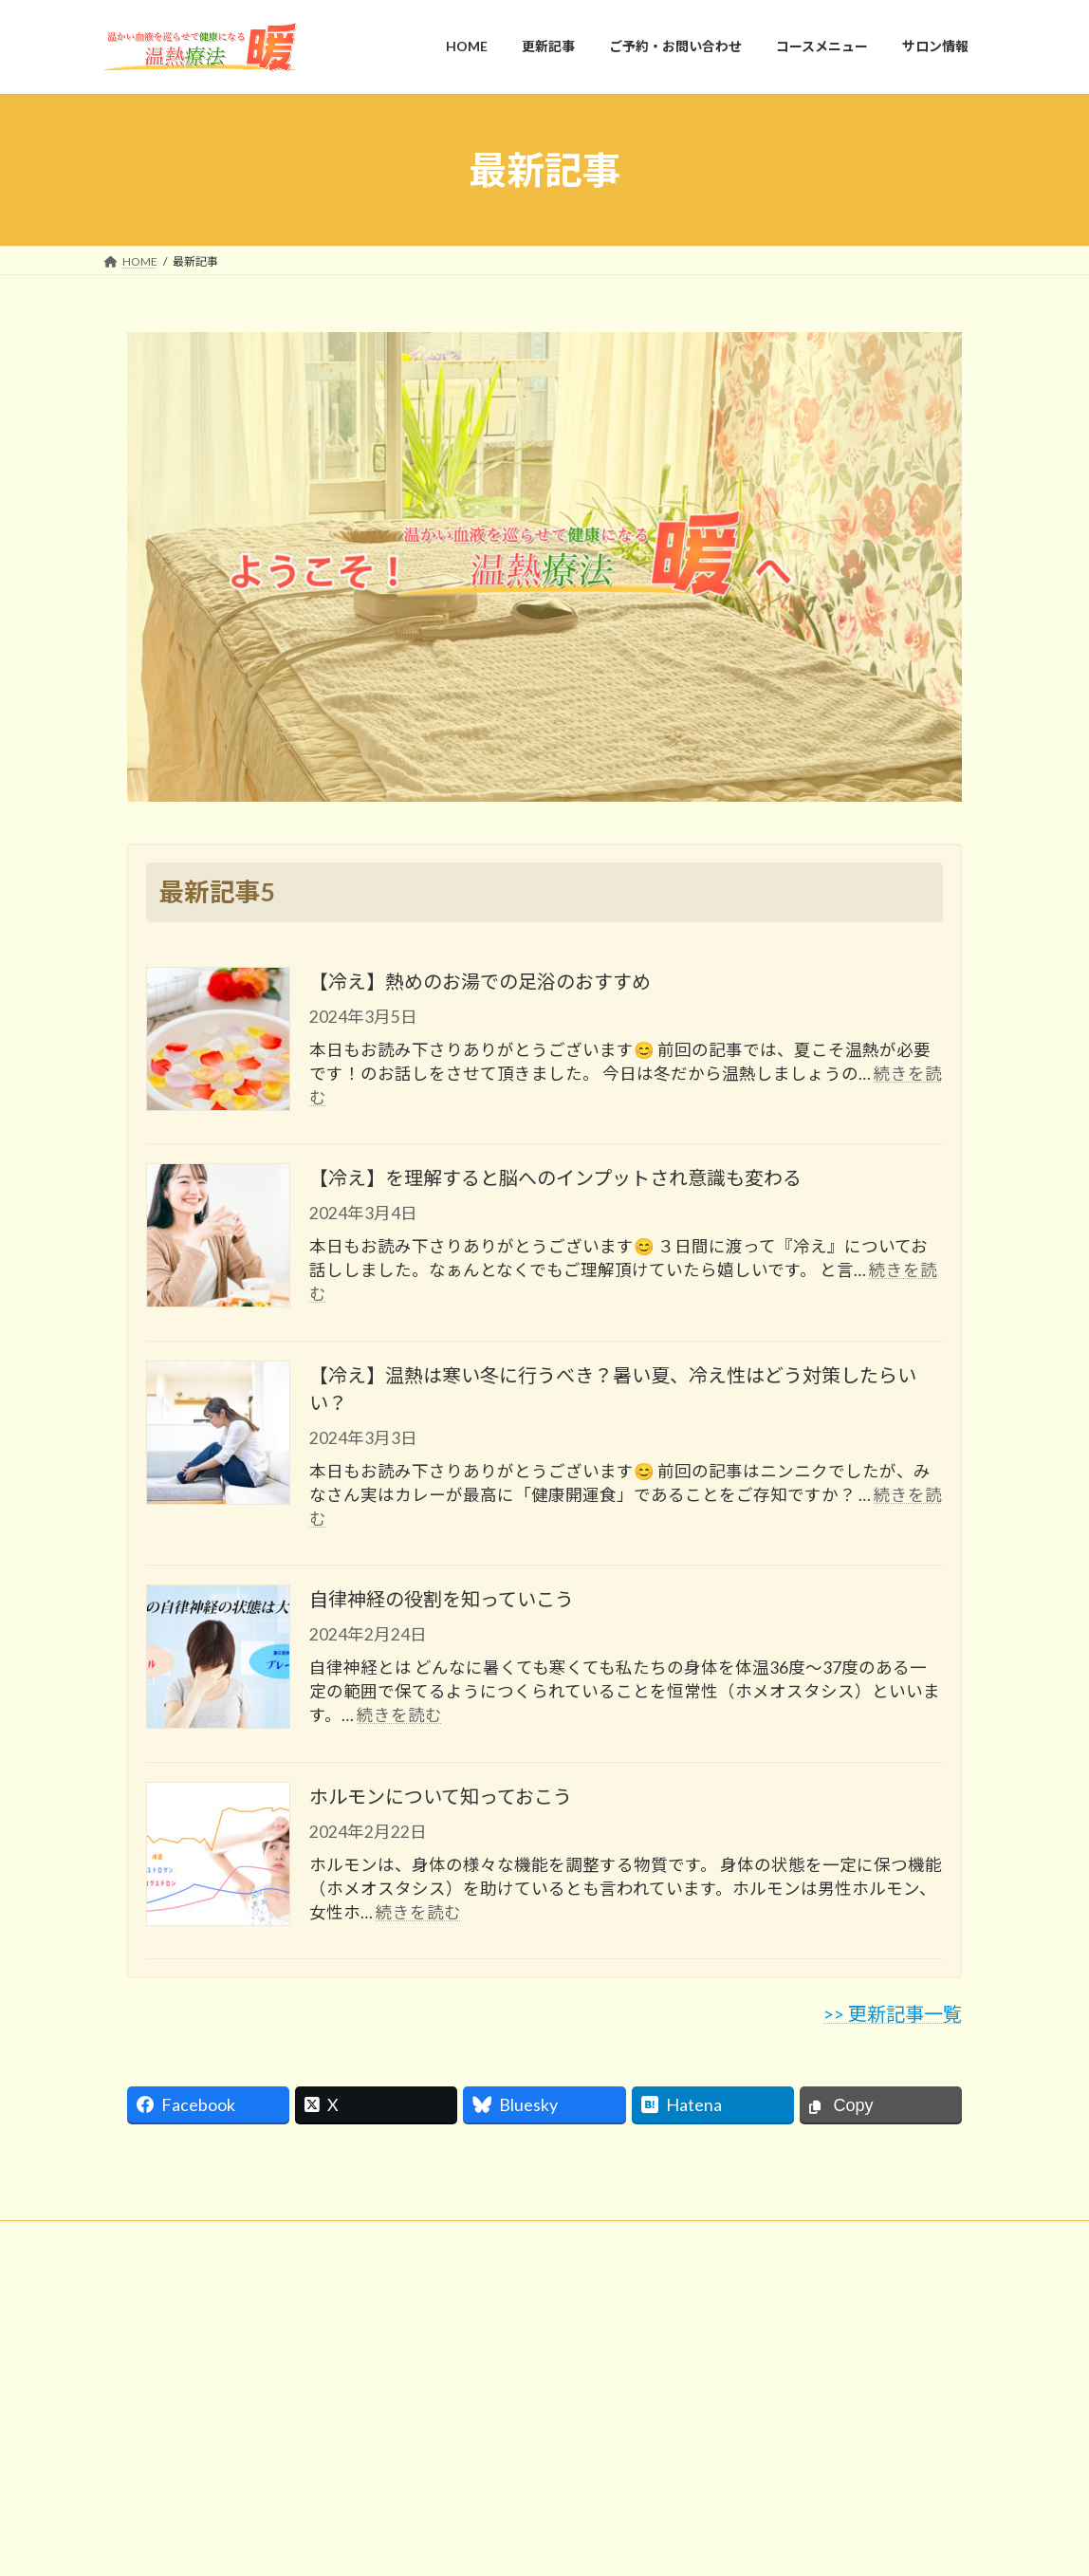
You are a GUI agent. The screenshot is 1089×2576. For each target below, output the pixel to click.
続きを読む (399, 1719)
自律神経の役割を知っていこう (441, 1602)
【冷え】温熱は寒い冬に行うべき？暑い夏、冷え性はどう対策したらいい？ (612, 1391)
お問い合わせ (155, 2241)
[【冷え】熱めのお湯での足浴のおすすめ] (218, 1044)
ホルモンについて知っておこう (440, 1799)
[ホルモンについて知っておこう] (218, 1859)
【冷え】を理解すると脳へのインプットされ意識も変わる (555, 1181)
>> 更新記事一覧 (892, 2017)
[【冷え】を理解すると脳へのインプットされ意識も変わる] (218, 1241)
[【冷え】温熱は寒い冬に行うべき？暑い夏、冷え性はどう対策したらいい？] (218, 1437)
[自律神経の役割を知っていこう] (218, 1662)
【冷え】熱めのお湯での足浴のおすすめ (480, 984)
